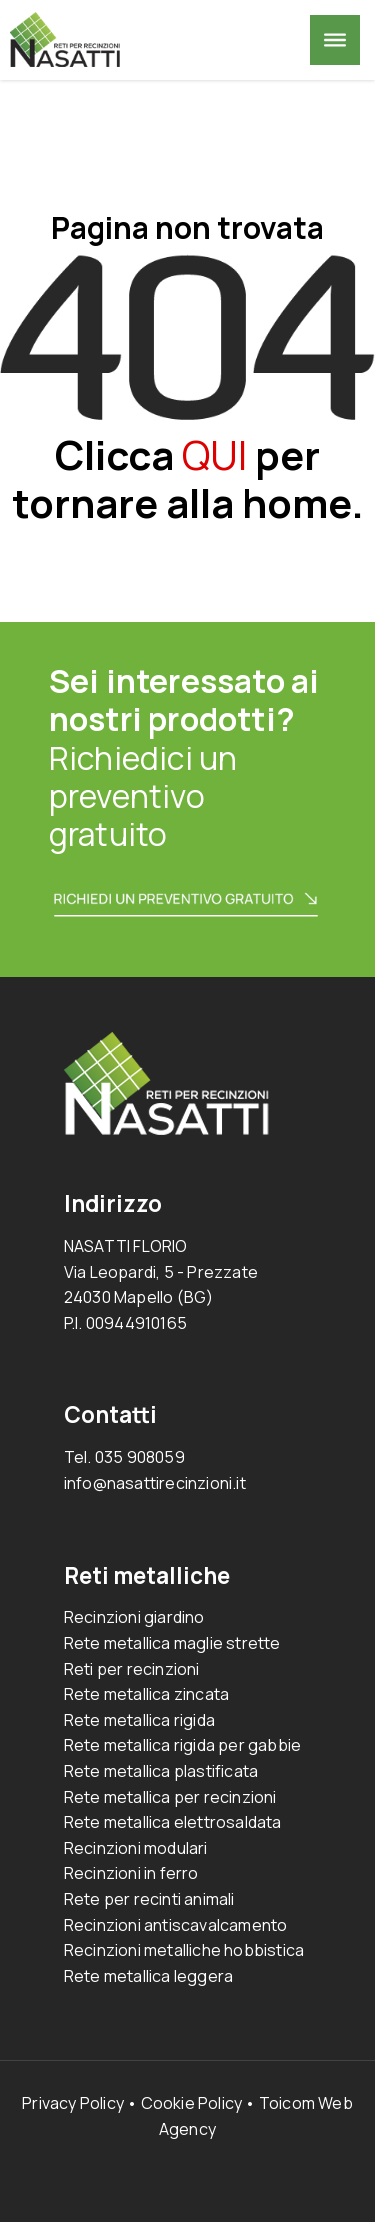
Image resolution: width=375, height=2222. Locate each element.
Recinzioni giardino (134, 1617)
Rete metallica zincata (146, 1694)
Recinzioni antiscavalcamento (176, 1925)
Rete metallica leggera (148, 1976)
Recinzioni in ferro (131, 1873)
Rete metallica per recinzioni (170, 1797)
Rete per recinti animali (149, 1899)
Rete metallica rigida (139, 1720)
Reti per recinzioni (132, 1669)
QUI (214, 454)
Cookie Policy (192, 2103)
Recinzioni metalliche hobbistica (184, 1950)
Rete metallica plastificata (161, 1771)
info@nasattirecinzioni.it (155, 1483)
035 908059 (140, 1457)
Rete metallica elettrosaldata (173, 1822)
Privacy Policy (73, 2103)
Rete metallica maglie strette (172, 1643)
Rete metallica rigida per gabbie (182, 1745)
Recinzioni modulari (136, 1848)
